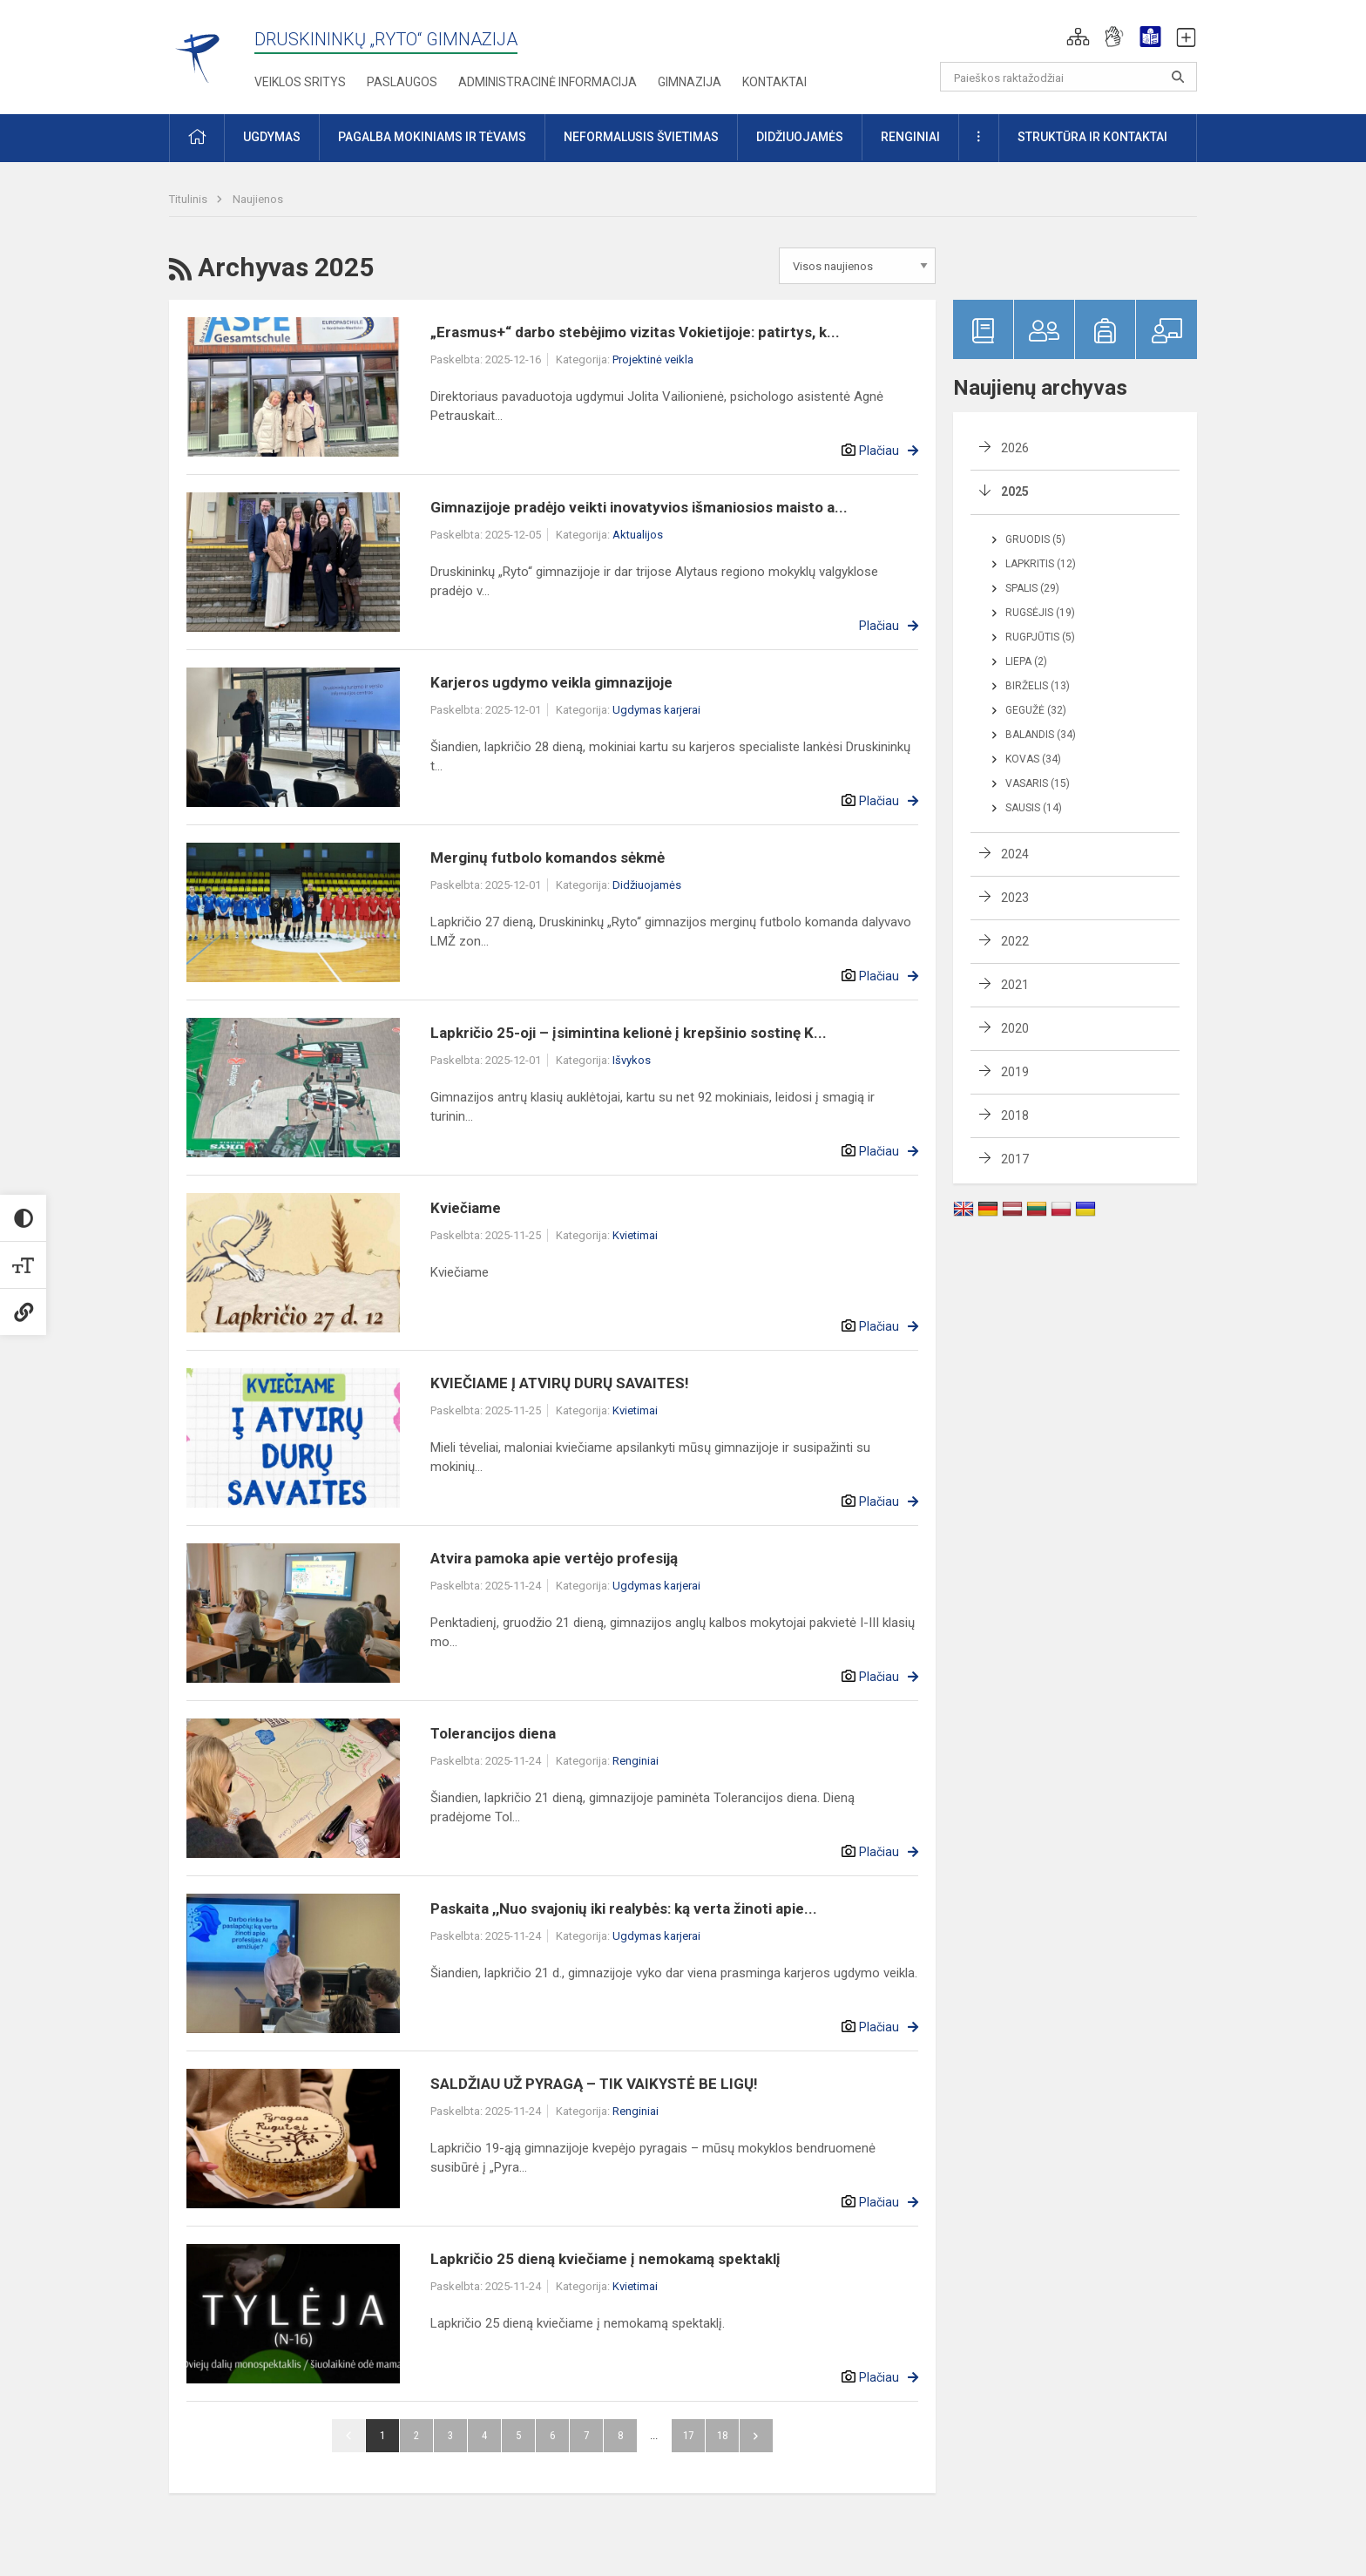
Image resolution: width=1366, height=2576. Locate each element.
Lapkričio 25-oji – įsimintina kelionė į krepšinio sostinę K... (628, 1032)
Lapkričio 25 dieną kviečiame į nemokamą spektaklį (605, 2259)
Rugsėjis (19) (1040, 613)
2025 (1015, 491)
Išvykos (631, 1060)
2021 (1015, 985)
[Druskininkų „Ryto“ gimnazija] (199, 51)
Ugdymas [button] (272, 137)
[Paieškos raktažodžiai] (1068, 77)
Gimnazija (689, 82)
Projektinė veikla (652, 359)
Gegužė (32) (1035, 710)
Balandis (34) (1040, 735)
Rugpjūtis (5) (1040, 637)
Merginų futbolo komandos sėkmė (547, 857)
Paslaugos (402, 82)
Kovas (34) (1033, 759)
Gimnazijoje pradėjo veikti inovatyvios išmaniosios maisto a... (639, 507)
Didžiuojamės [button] (799, 137)
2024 (1015, 854)
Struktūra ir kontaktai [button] (1092, 137)
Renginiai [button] (910, 137)
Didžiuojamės (646, 884)
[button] (1078, 36)
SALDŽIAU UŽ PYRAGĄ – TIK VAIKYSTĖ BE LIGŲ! (594, 2083)
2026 (1015, 448)
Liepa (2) (1026, 661)
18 (722, 2435)
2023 (1015, 898)
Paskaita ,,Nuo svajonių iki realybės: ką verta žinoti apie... (623, 1908)
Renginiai (635, 1760)
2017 (1015, 1159)
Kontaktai (774, 82)
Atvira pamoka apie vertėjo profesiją (554, 1558)
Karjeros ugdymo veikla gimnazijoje (551, 682)
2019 (1015, 1072)
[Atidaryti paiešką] (1178, 77)
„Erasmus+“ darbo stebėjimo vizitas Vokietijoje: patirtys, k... (635, 332)
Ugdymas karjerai (656, 709)
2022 (1015, 941)
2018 (1015, 1115)
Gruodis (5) (1035, 539)
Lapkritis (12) (1040, 564)
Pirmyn (756, 2435)
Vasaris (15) (1037, 783)
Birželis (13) (1037, 686)
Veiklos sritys (300, 82)
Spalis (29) (1032, 588)
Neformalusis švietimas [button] (641, 137)
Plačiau (879, 451)
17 (688, 2435)
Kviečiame (465, 1208)
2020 (1015, 1028)
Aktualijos (637, 534)
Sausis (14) (1033, 808)
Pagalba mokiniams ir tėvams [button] (432, 137)
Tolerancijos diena (493, 1733)
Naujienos (258, 199)
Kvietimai (635, 1235)
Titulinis (189, 199)
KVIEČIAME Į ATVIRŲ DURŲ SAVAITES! (559, 1383)
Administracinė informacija (547, 82)
